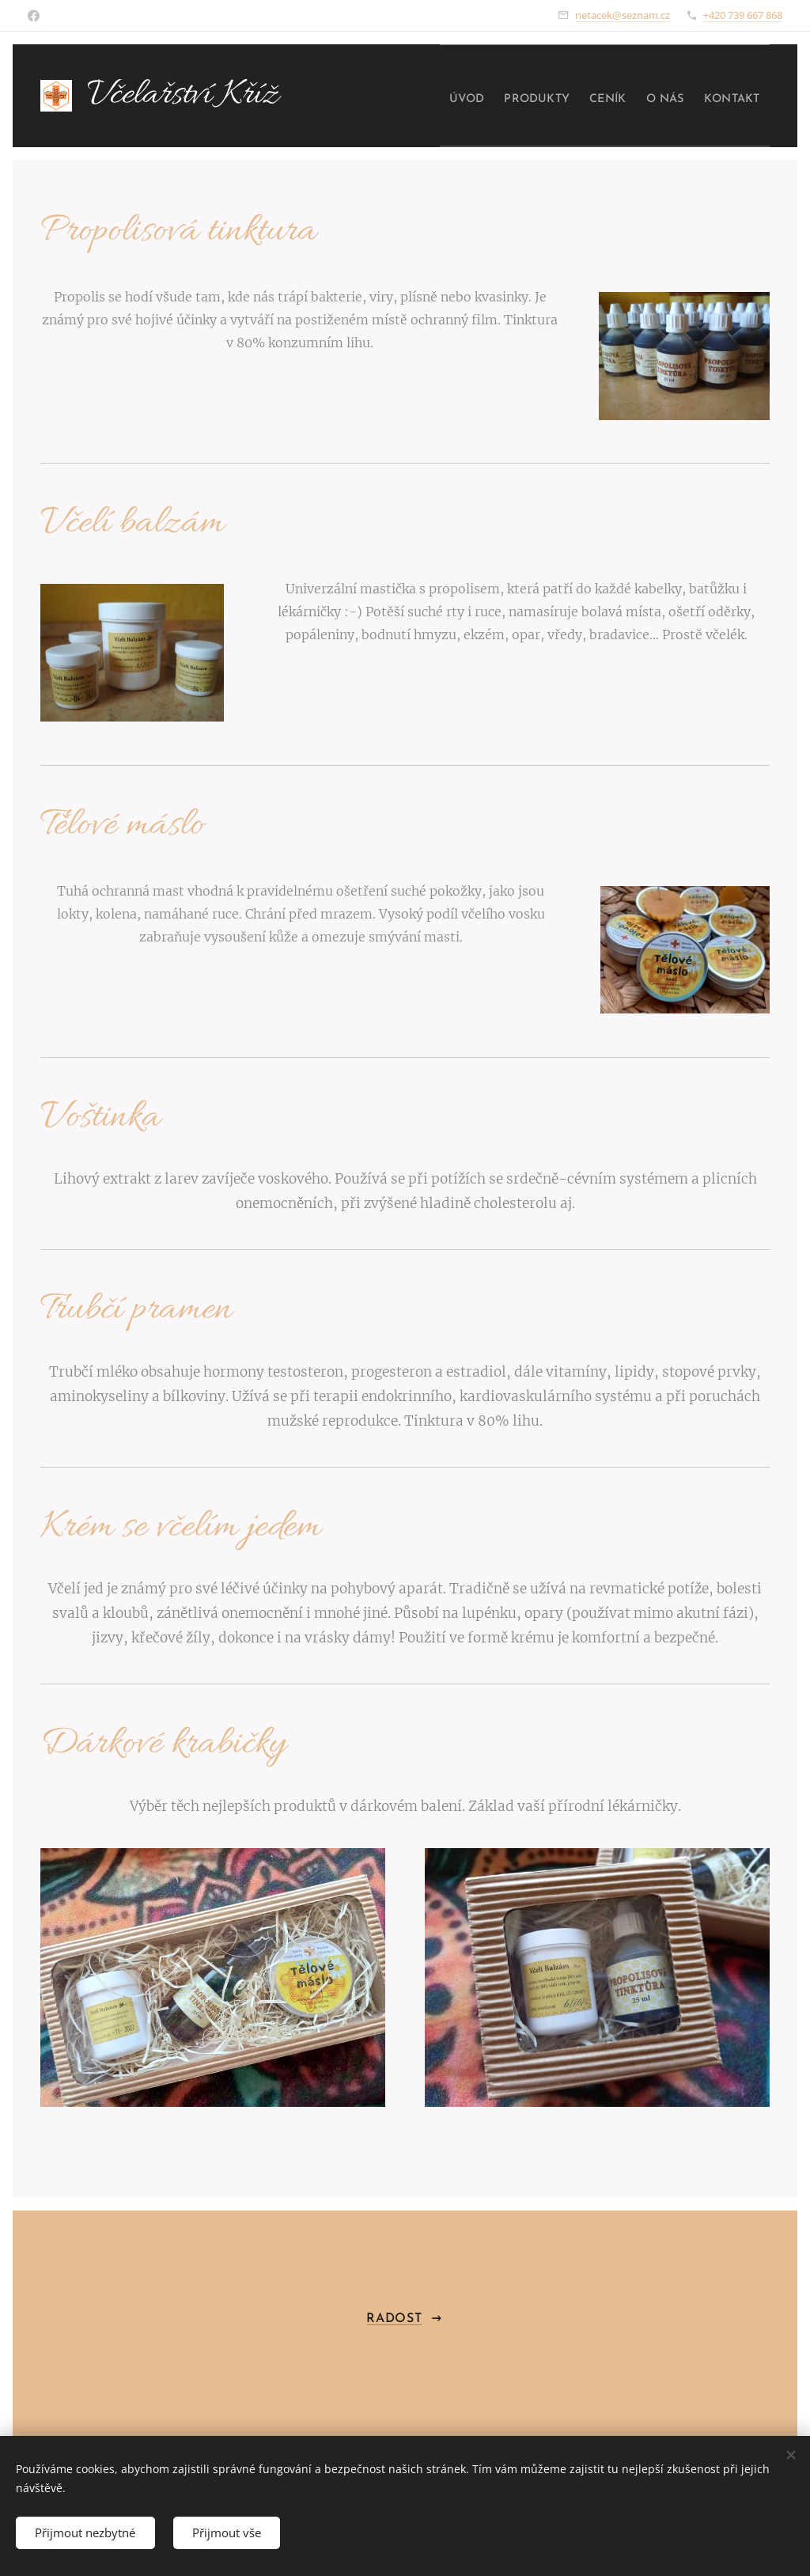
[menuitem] (425, 95)
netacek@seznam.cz (622, 15)
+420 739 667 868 (742, 15)
